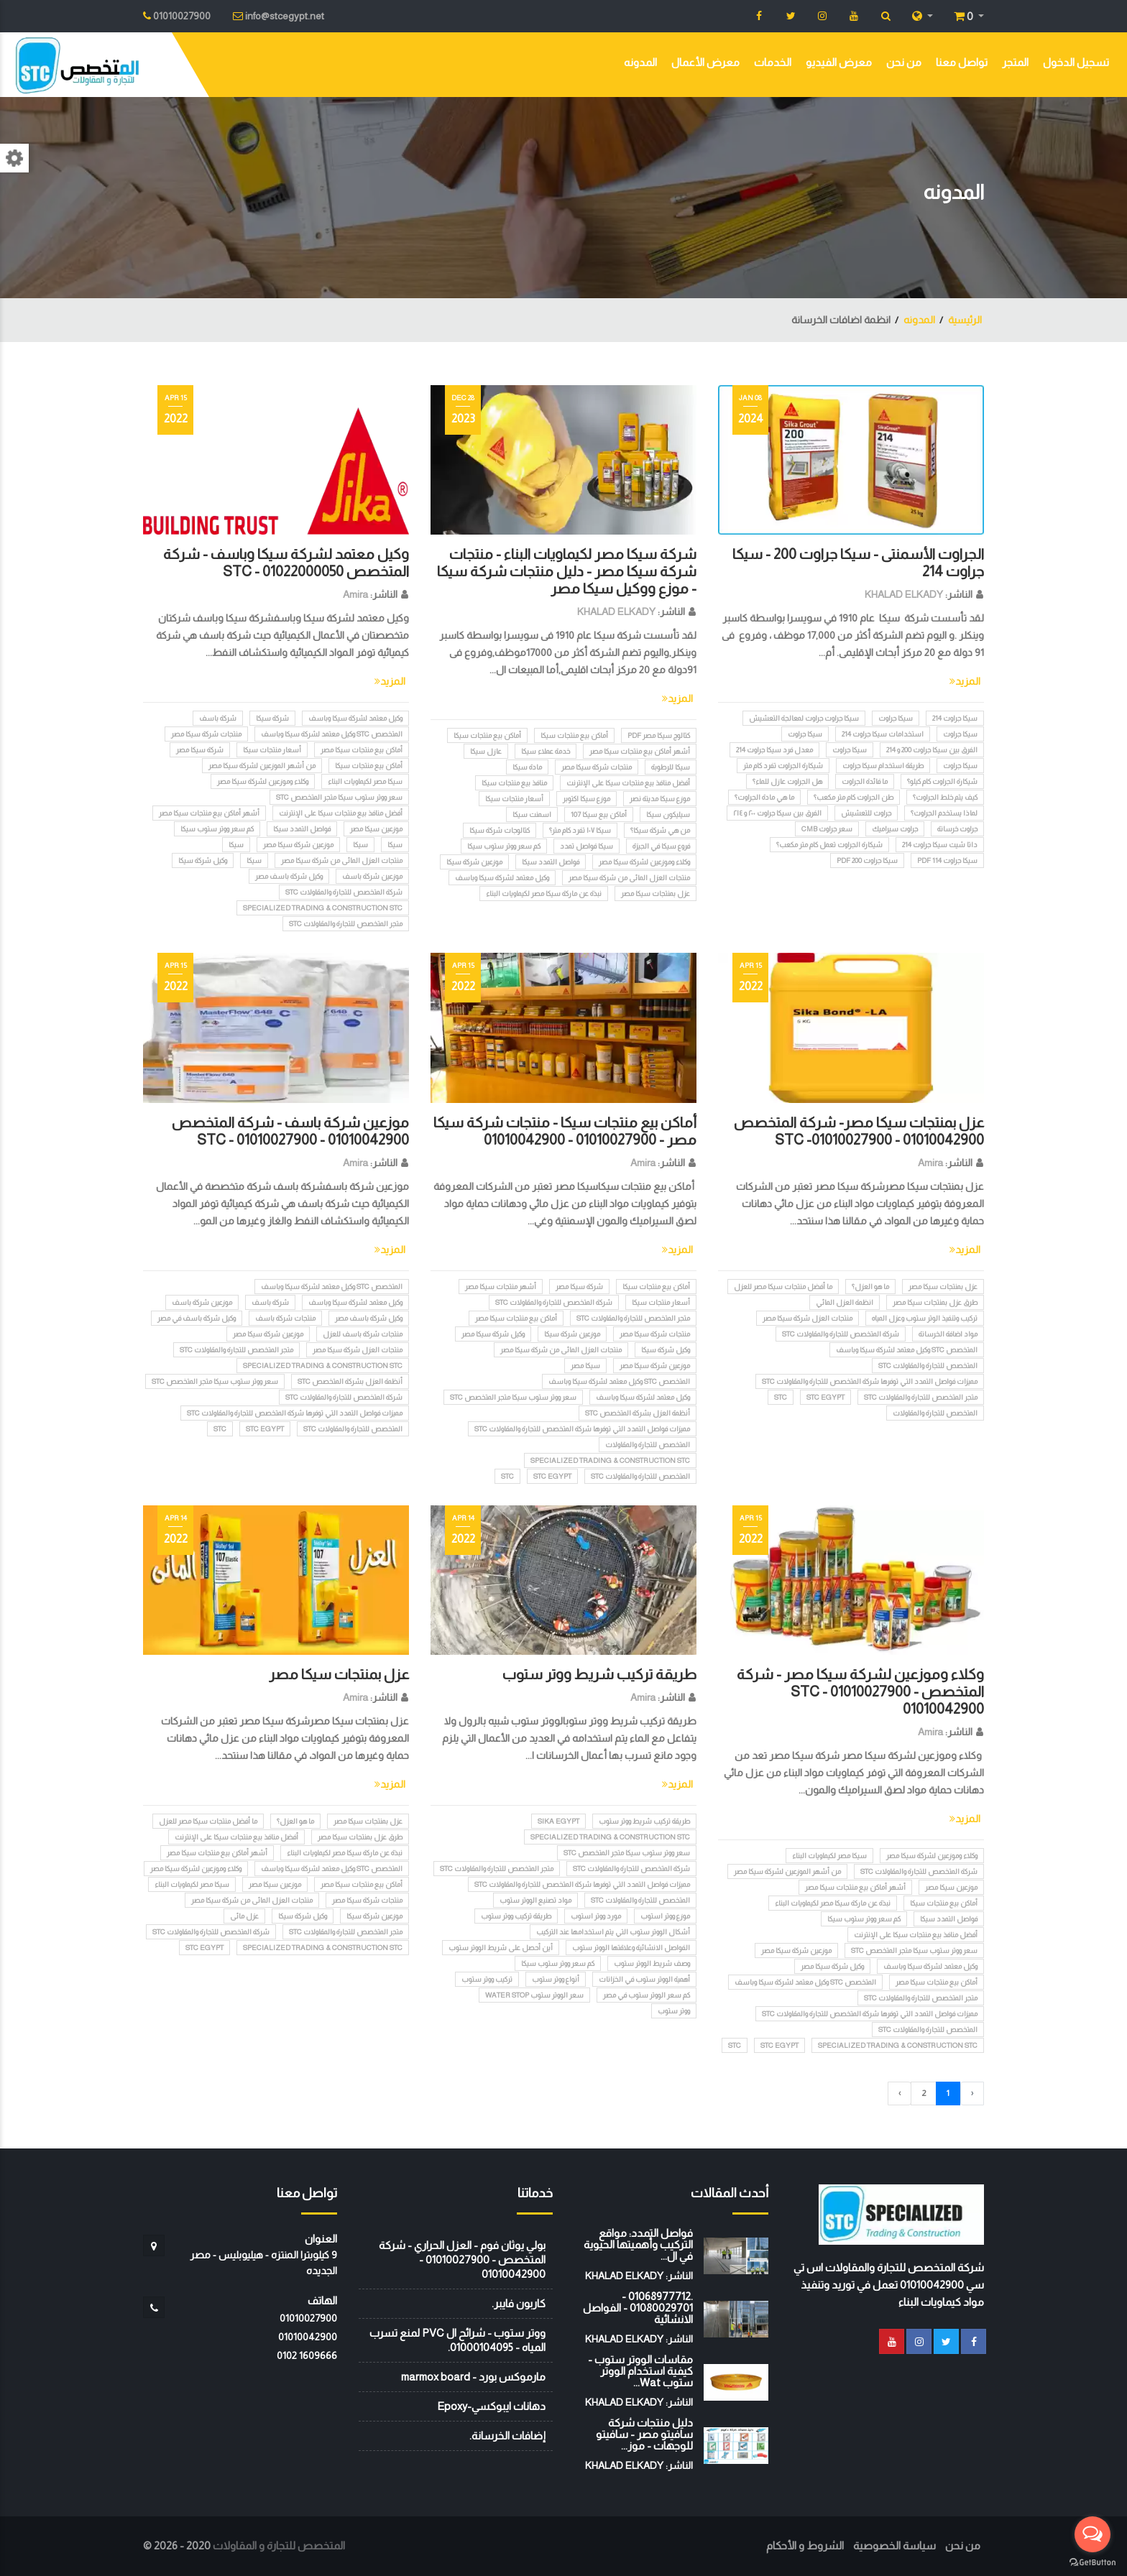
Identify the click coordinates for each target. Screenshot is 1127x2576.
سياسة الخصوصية (894, 2545)
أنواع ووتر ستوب (555, 1979)
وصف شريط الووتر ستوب (652, 1963)
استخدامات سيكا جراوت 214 (883, 734)
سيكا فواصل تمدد (586, 846)
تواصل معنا (962, 62)
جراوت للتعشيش (866, 813)
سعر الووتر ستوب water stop (534, 1995)
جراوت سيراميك (895, 829)
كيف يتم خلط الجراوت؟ (945, 797)
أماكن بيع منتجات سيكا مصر (361, 750)
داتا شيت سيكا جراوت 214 (940, 845)
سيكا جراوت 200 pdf (867, 860)
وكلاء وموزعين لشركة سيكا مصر (644, 862)
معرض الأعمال (705, 62)
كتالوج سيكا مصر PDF (658, 735)
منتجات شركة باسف (285, 1318)
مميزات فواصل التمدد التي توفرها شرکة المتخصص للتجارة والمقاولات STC (870, 1381)
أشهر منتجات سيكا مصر (500, 1287)
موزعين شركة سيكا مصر (298, 845)
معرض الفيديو (839, 62)
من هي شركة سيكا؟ (660, 830)
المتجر (1015, 62)
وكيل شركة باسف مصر (289, 876)
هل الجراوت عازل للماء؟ (787, 781)
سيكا (394, 845)
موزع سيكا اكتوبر (586, 799)
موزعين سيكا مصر (376, 829)
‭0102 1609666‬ (307, 2355)
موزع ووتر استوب (665, 1916)
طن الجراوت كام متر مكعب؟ (853, 797)
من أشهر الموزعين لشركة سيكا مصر (262, 766)
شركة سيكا (272, 718)
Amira (355, 594)
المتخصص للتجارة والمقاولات (935, 1413)
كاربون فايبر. (519, 2303)
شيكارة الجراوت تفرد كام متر (783, 766)
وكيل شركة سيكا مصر (493, 1334)
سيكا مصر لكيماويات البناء (365, 781)
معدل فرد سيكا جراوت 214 (774, 750)
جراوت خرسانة (957, 829)
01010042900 (307, 2336)
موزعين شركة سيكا (474, 862)
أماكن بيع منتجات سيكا (574, 735)
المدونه (640, 62)
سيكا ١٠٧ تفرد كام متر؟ (580, 830)
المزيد (964, 681)
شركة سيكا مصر (200, 750)
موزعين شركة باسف (372, 876)
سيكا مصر (585, 1366)
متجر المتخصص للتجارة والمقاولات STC (345, 924)
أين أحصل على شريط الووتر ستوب (500, 1948)
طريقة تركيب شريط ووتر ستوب (599, 1674)
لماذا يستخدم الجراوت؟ (944, 813)
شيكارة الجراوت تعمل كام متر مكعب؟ (829, 845)
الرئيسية (965, 320)
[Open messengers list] (1092, 2534)
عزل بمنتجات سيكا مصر (655, 893)
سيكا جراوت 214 (955, 718)
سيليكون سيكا (668, 814)
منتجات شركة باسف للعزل (362, 1334)
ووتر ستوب (674, 2011)
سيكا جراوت (895, 718)
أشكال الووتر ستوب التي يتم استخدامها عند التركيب (613, 1932)
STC (780, 1397)
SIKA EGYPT (558, 1821)
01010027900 (308, 2318)
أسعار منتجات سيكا (514, 799)
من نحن (903, 62)
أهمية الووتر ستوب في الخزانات (644, 1979)
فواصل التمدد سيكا (550, 862)
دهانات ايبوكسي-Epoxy (491, 2406)
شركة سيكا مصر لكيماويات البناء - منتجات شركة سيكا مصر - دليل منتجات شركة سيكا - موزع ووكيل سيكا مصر (566, 571)
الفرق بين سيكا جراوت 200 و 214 (932, 750)
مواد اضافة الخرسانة (948, 1334)
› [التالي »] (899, 2093)
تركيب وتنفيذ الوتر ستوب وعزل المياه (925, 1318)
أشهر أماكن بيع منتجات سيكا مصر (639, 751)
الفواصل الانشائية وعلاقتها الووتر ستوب (631, 1948)
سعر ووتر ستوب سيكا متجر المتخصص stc (339, 797)
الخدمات (772, 62)
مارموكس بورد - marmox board (473, 2376)
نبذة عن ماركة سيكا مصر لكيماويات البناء (544, 893)
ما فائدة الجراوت (865, 781)
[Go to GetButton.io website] (1093, 2561)
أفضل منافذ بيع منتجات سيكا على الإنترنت (628, 783)
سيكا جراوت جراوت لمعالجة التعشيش (804, 718)
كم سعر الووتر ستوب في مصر (646, 1995)
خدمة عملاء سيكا (545, 751)
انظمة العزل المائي (844, 1302)
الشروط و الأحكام (805, 2545)
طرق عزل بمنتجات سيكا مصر (935, 1302)
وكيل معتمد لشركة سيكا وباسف (502, 878)
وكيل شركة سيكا (202, 860)
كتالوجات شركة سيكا (499, 830)
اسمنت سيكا (531, 814)
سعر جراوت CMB (826, 829)
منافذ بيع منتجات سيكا (514, 783)
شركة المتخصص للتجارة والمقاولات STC (343, 892)
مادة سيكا (527, 767)
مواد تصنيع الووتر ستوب (535, 1900)
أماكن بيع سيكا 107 (599, 814)
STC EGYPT (825, 1397)
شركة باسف (217, 718)
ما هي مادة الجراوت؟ (764, 797)
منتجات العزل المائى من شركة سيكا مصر (629, 878)
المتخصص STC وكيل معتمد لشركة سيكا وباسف (331, 734)
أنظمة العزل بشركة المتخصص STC (637, 1413)
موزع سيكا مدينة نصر (660, 799)
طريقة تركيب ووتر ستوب (516, 1916)
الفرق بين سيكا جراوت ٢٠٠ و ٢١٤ (777, 813)
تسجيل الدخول (1076, 62)
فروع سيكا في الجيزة (661, 846)
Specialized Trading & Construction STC (322, 908)
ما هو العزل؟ (870, 1287)
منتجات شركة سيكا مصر (596, 767)
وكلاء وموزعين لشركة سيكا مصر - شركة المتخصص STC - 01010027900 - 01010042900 (860, 1691)
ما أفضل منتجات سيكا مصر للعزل (783, 1287)
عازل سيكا (486, 751)
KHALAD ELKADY (904, 594)
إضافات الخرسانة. (507, 2435)
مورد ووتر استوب (596, 1916)
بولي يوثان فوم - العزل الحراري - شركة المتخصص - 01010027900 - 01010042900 (462, 2259)
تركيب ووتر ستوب (486, 1979)
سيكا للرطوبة (670, 767)
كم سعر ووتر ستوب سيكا (503, 846)
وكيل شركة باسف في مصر (196, 1318)
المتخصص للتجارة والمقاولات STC (928, 1366)
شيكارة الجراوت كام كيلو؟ (942, 781)
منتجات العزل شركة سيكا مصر (807, 1318)
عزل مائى (244, 1916)
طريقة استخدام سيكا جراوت (883, 766)
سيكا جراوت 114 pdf (947, 860)
